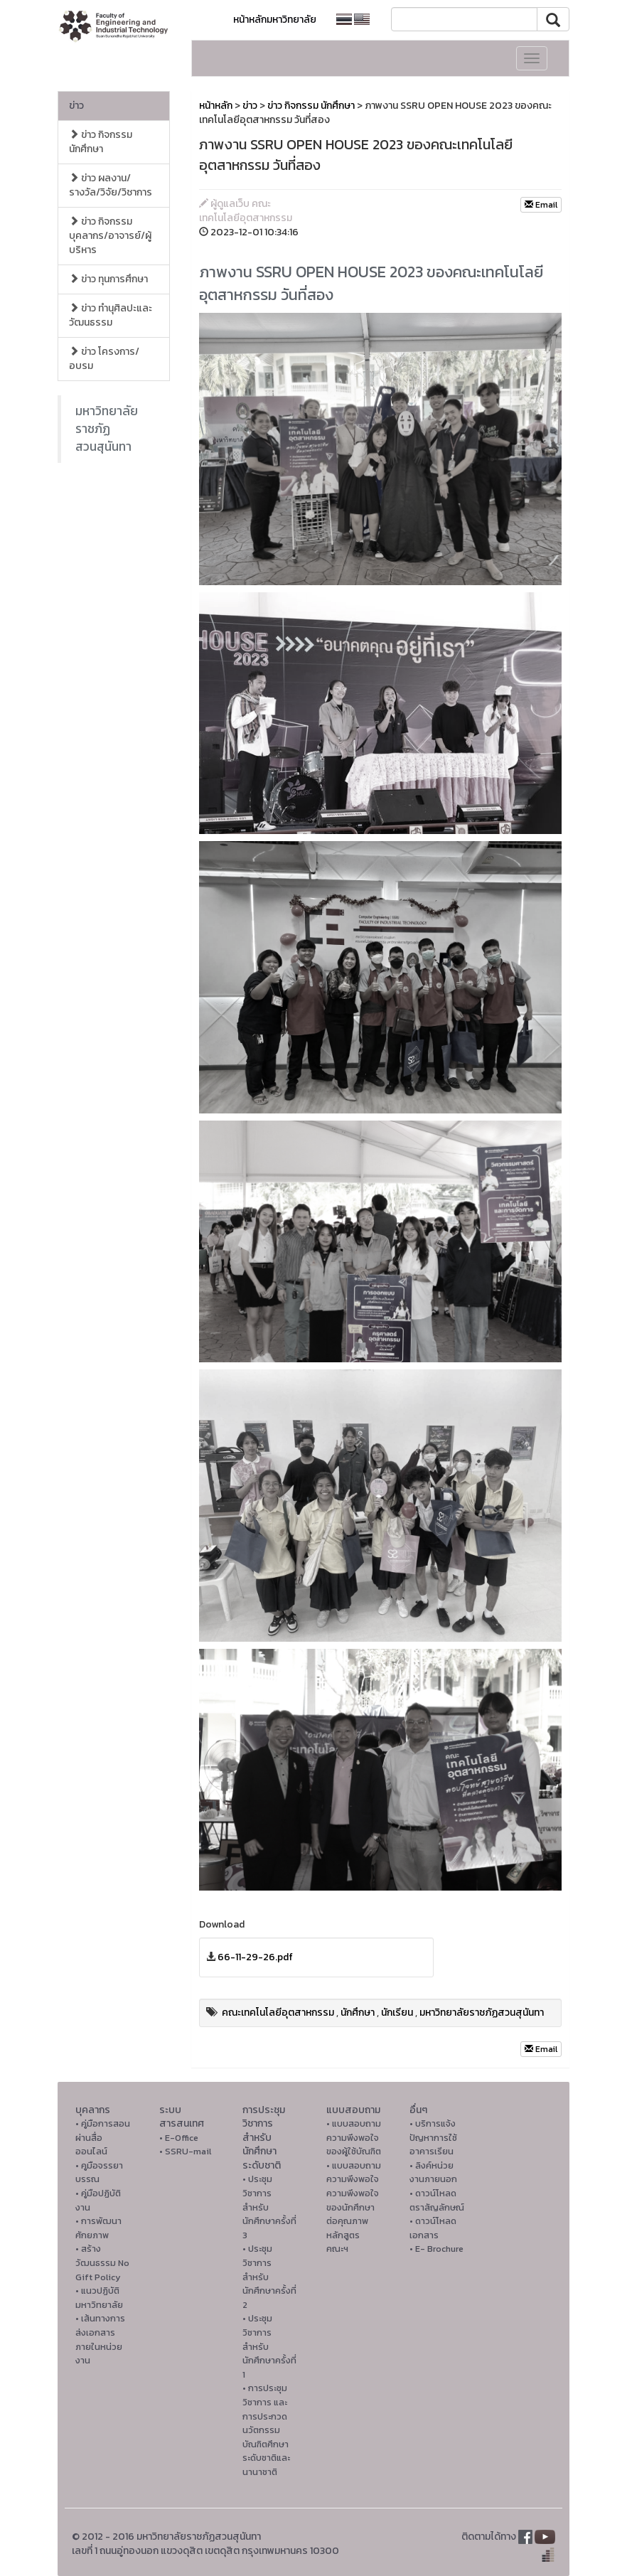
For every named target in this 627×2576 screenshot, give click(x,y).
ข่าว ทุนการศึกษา (108, 279)
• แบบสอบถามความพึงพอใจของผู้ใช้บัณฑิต (353, 2137)
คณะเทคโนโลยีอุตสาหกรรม (278, 2012)
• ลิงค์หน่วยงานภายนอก (433, 2172)
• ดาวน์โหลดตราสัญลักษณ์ (436, 2200)
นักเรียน (397, 2012)
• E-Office (178, 2137)
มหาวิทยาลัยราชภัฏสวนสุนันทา (106, 429)
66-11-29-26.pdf (255, 1957)
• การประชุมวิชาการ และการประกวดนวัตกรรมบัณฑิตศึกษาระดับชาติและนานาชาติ (266, 2430)
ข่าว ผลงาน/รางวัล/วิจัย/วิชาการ (110, 185)
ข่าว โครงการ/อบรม (104, 358)
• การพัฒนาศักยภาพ (98, 2228)
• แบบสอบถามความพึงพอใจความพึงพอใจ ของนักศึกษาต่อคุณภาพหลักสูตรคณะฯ (353, 2207)
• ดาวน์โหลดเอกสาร (432, 2228)
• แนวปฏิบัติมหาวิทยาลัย (99, 2298)
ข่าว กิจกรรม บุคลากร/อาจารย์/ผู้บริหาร (110, 235)
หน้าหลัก (215, 105)
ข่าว (76, 105)
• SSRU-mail (185, 2151)
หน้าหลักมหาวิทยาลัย (274, 19)
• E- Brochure (436, 2248)
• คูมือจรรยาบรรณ (99, 2172)
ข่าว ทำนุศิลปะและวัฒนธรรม (110, 315)
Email (541, 204)
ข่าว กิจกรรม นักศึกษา (100, 141)
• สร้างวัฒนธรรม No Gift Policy (102, 2262)
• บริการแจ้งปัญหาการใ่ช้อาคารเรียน (433, 2137)
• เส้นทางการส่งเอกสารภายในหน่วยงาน (100, 2339)
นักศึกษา (358, 2012)
